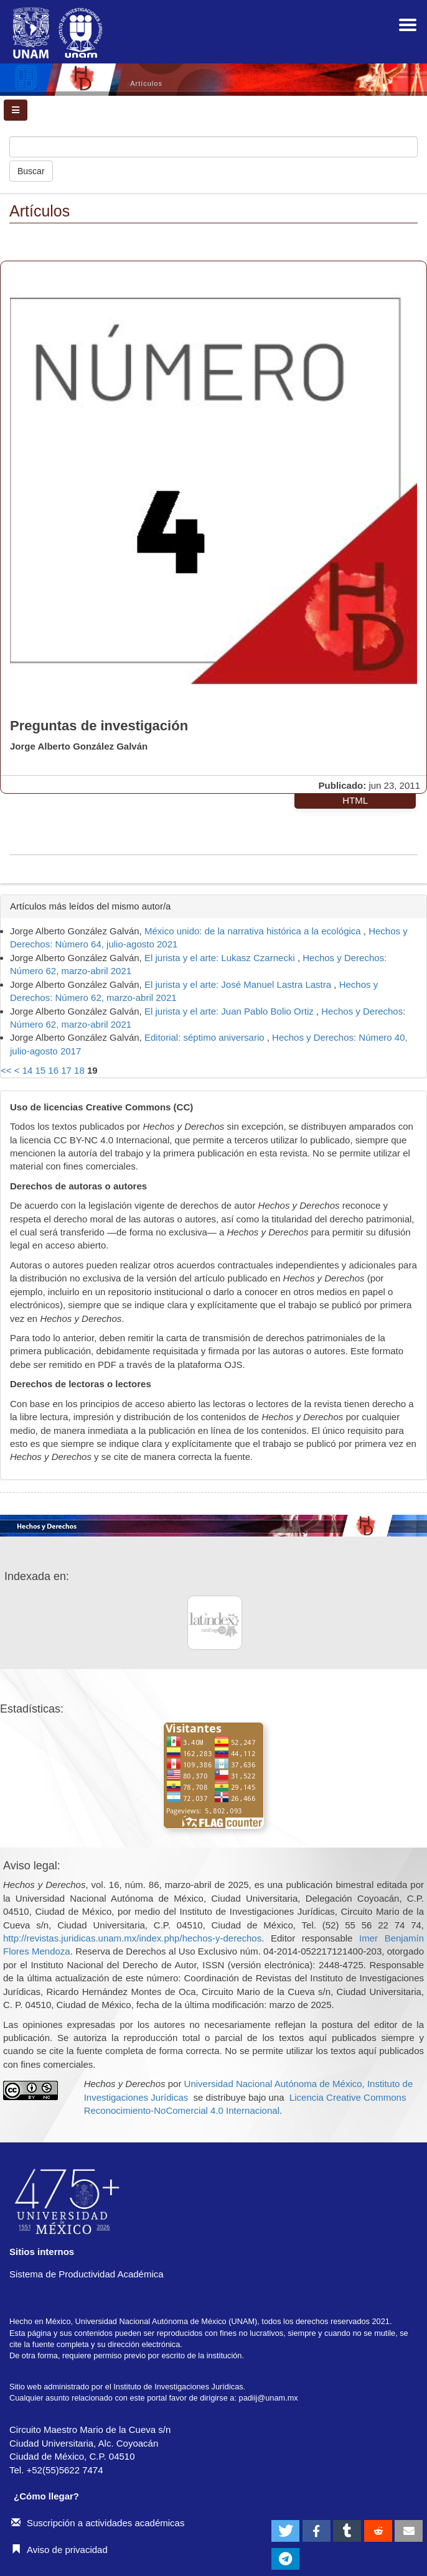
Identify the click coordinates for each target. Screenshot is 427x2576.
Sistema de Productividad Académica (86, 2274)
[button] (285, 2531)
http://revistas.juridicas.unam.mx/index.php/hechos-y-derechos (132, 1938)
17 (66, 1070)
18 (79, 1070)
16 (53, 1070)
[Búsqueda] (213, 146)
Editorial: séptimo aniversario (205, 1037)
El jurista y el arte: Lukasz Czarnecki (221, 957)
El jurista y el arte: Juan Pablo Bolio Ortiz (230, 1011)
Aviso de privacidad (59, 2549)
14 (27, 1070)
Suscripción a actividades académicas (97, 2523)
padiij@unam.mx (268, 2397)
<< (6, 1070)
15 (40, 1070)
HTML (355, 800)
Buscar (31, 171)
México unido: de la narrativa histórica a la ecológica (254, 931)
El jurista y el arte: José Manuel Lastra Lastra (239, 984)
